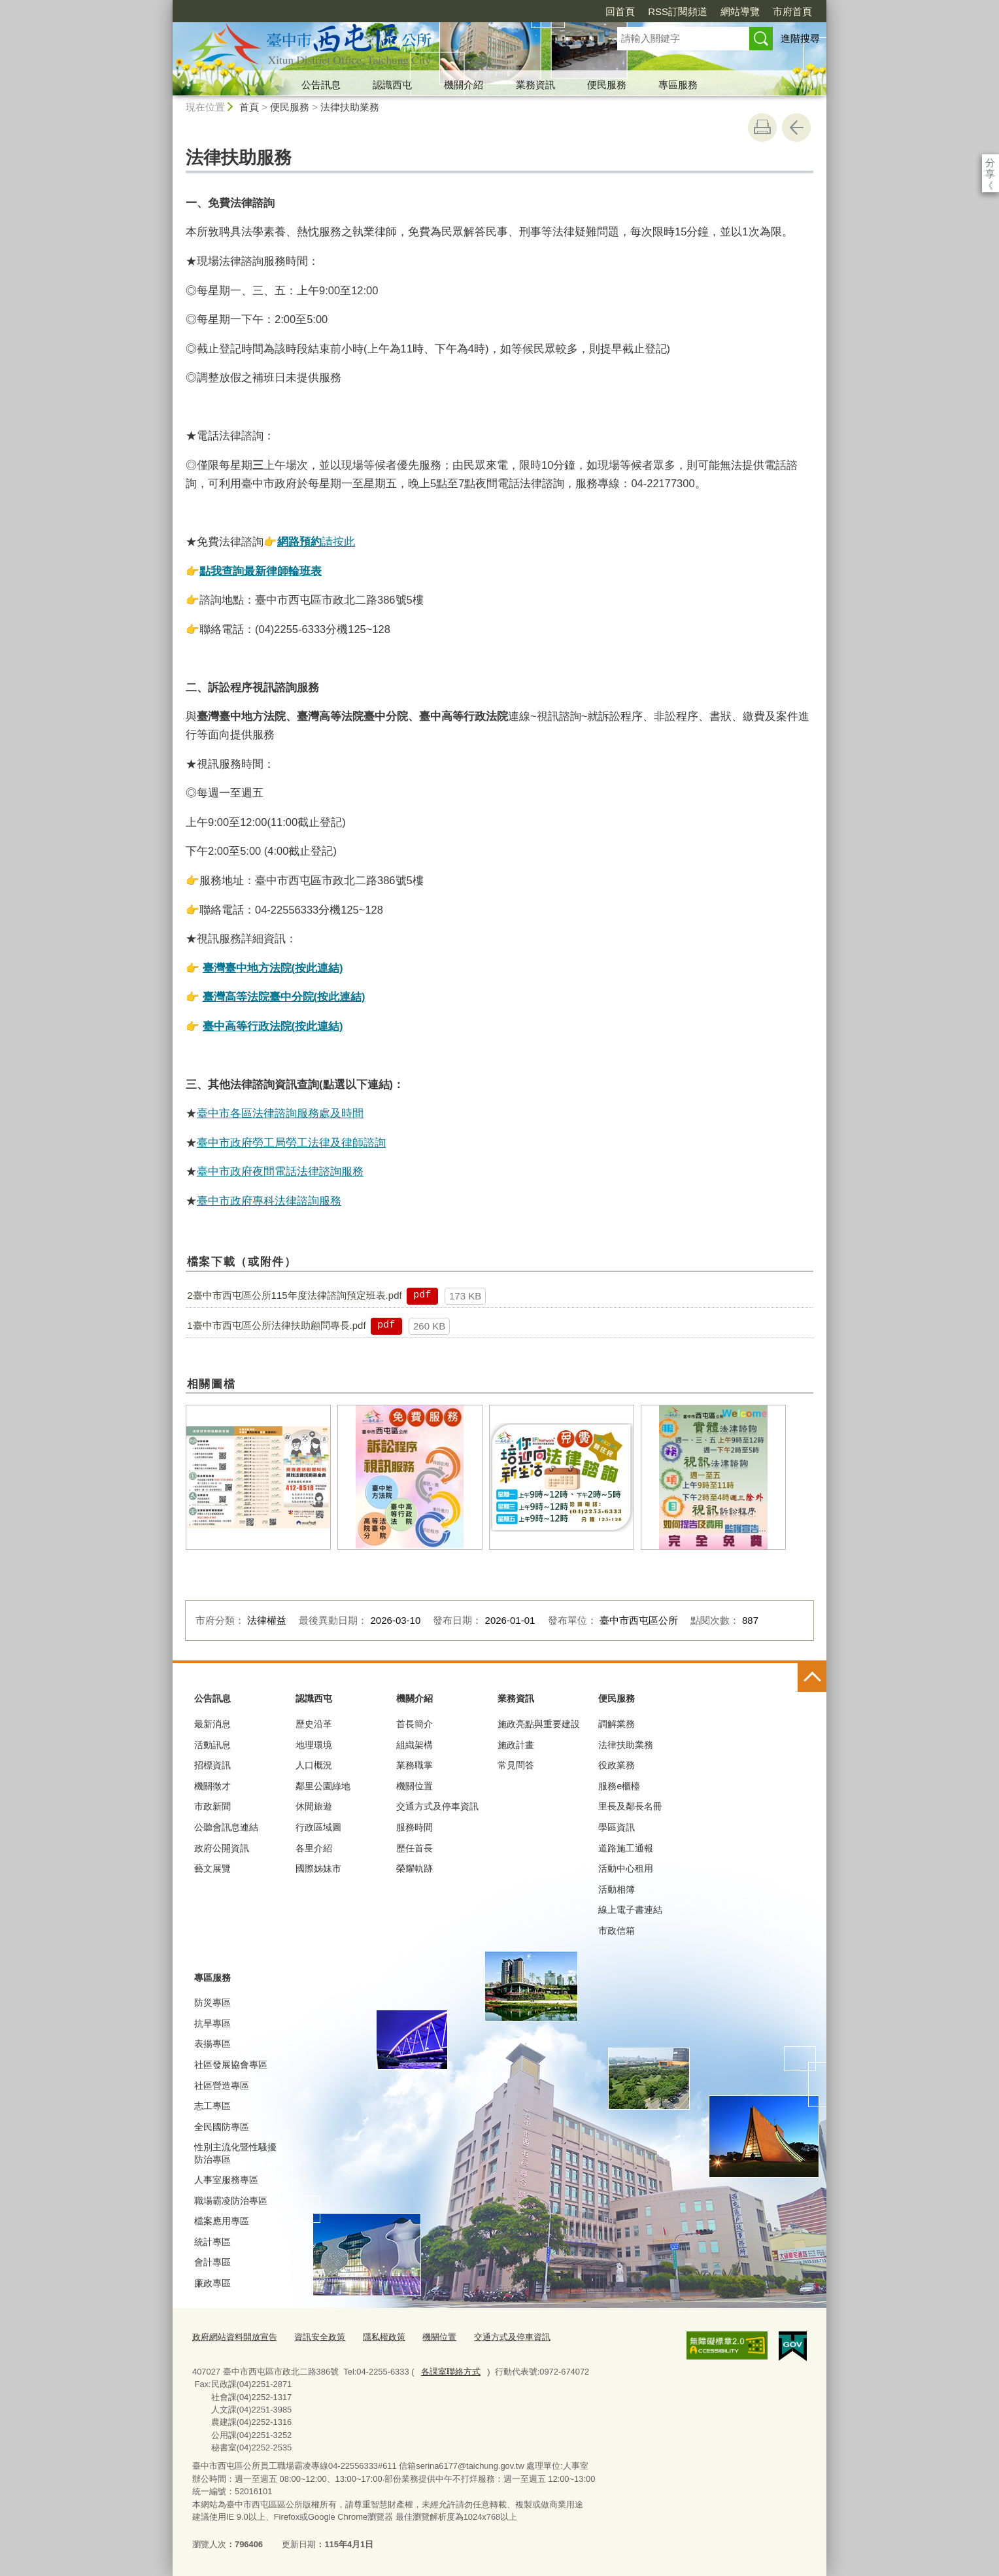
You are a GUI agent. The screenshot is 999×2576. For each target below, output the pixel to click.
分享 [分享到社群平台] (989, 162)
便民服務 (606, 84)
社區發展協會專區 (230, 2064)
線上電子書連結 (630, 1909)
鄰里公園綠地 (323, 1786)
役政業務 (616, 1765)
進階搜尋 (800, 38)
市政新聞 (212, 1806)
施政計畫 (516, 1745)
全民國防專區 (221, 2126)
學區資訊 (616, 1827)
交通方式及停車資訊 (437, 1806)
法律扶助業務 (349, 106)
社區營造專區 (221, 2085)
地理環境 (314, 1745)
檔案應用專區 (221, 2221)
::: (167, 5)
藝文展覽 (212, 1868)
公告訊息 (321, 84)
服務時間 (414, 1827)
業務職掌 (414, 1765)
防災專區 (212, 2002)
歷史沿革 (314, 1724)
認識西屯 (392, 84)
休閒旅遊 (314, 1806)
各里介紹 (314, 1848)
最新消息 (212, 1724)
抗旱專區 (212, 2023)
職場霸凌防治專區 (230, 2200)
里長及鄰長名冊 (630, 1806)
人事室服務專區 (226, 2179)
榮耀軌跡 (414, 1868)
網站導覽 (740, 11)
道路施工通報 (625, 1848)
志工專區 (212, 2106)
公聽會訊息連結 (226, 1827)
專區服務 (678, 84)
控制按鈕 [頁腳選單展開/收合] (812, 1677)
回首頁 (620, 11)
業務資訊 (535, 84)
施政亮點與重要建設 (539, 1724)
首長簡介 (414, 1724)
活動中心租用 (625, 1868)
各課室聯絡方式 (451, 2372)
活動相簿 (616, 1889)
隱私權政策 (384, 2337)
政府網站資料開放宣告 (234, 2337)
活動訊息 (212, 1745)
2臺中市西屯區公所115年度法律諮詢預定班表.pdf (294, 1295)
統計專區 (212, 2242)
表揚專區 (212, 2043)
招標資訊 (212, 1765)
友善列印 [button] (762, 127)
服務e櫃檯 (619, 1786)
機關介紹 (463, 84)
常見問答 (516, 1765)
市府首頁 (792, 11)
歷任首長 (414, 1848)
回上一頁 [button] (796, 127)
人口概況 (314, 1765)
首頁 (249, 106)
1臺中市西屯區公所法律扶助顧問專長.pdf (276, 1325)
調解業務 (616, 1724)
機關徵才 (212, 1786)
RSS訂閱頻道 (677, 11)
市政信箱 (616, 1930)
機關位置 (414, 1786)
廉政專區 (212, 2283)
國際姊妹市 (318, 1868)
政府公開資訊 (221, 1848)
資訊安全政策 (319, 2337)
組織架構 (414, 1745)
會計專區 (212, 2262)
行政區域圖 (318, 1827)
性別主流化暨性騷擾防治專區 (235, 2153)
